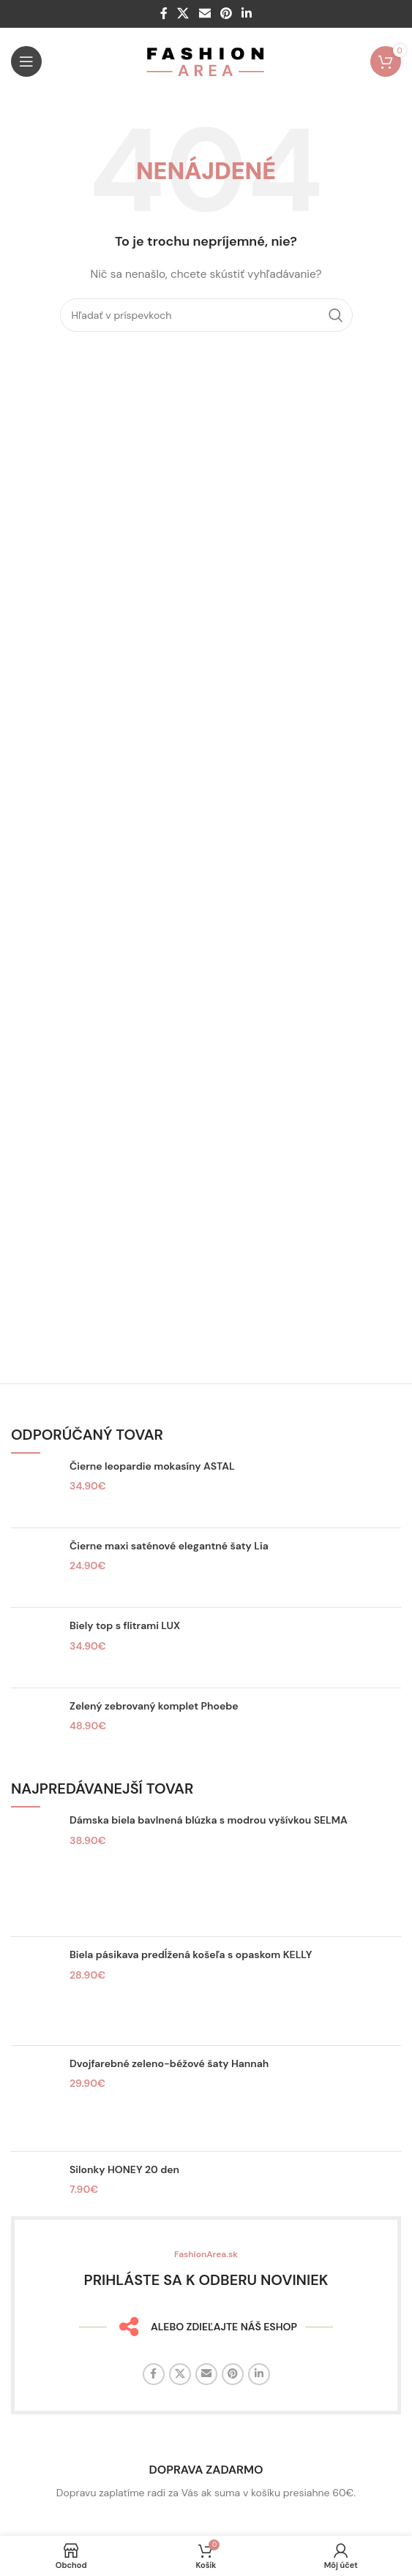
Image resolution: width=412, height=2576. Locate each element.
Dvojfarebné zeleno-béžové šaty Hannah (169, 2063)
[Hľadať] (206, 315)
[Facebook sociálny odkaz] (163, 13)
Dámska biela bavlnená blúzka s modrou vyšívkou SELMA (209, 1820)
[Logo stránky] (206, 60)
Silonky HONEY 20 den (124, 2169)
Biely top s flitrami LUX (125, 1625)
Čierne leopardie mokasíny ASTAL (152, 1466)
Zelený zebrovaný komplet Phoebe (154, 1705)
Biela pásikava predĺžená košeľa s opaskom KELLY (191, 1954)
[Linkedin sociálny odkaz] (246, 13)
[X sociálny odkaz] (183, 13)
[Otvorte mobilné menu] (26, 61)
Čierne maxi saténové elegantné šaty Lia (169, 1545)
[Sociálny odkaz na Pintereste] (225, 13)
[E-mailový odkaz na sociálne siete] (204, 13)
